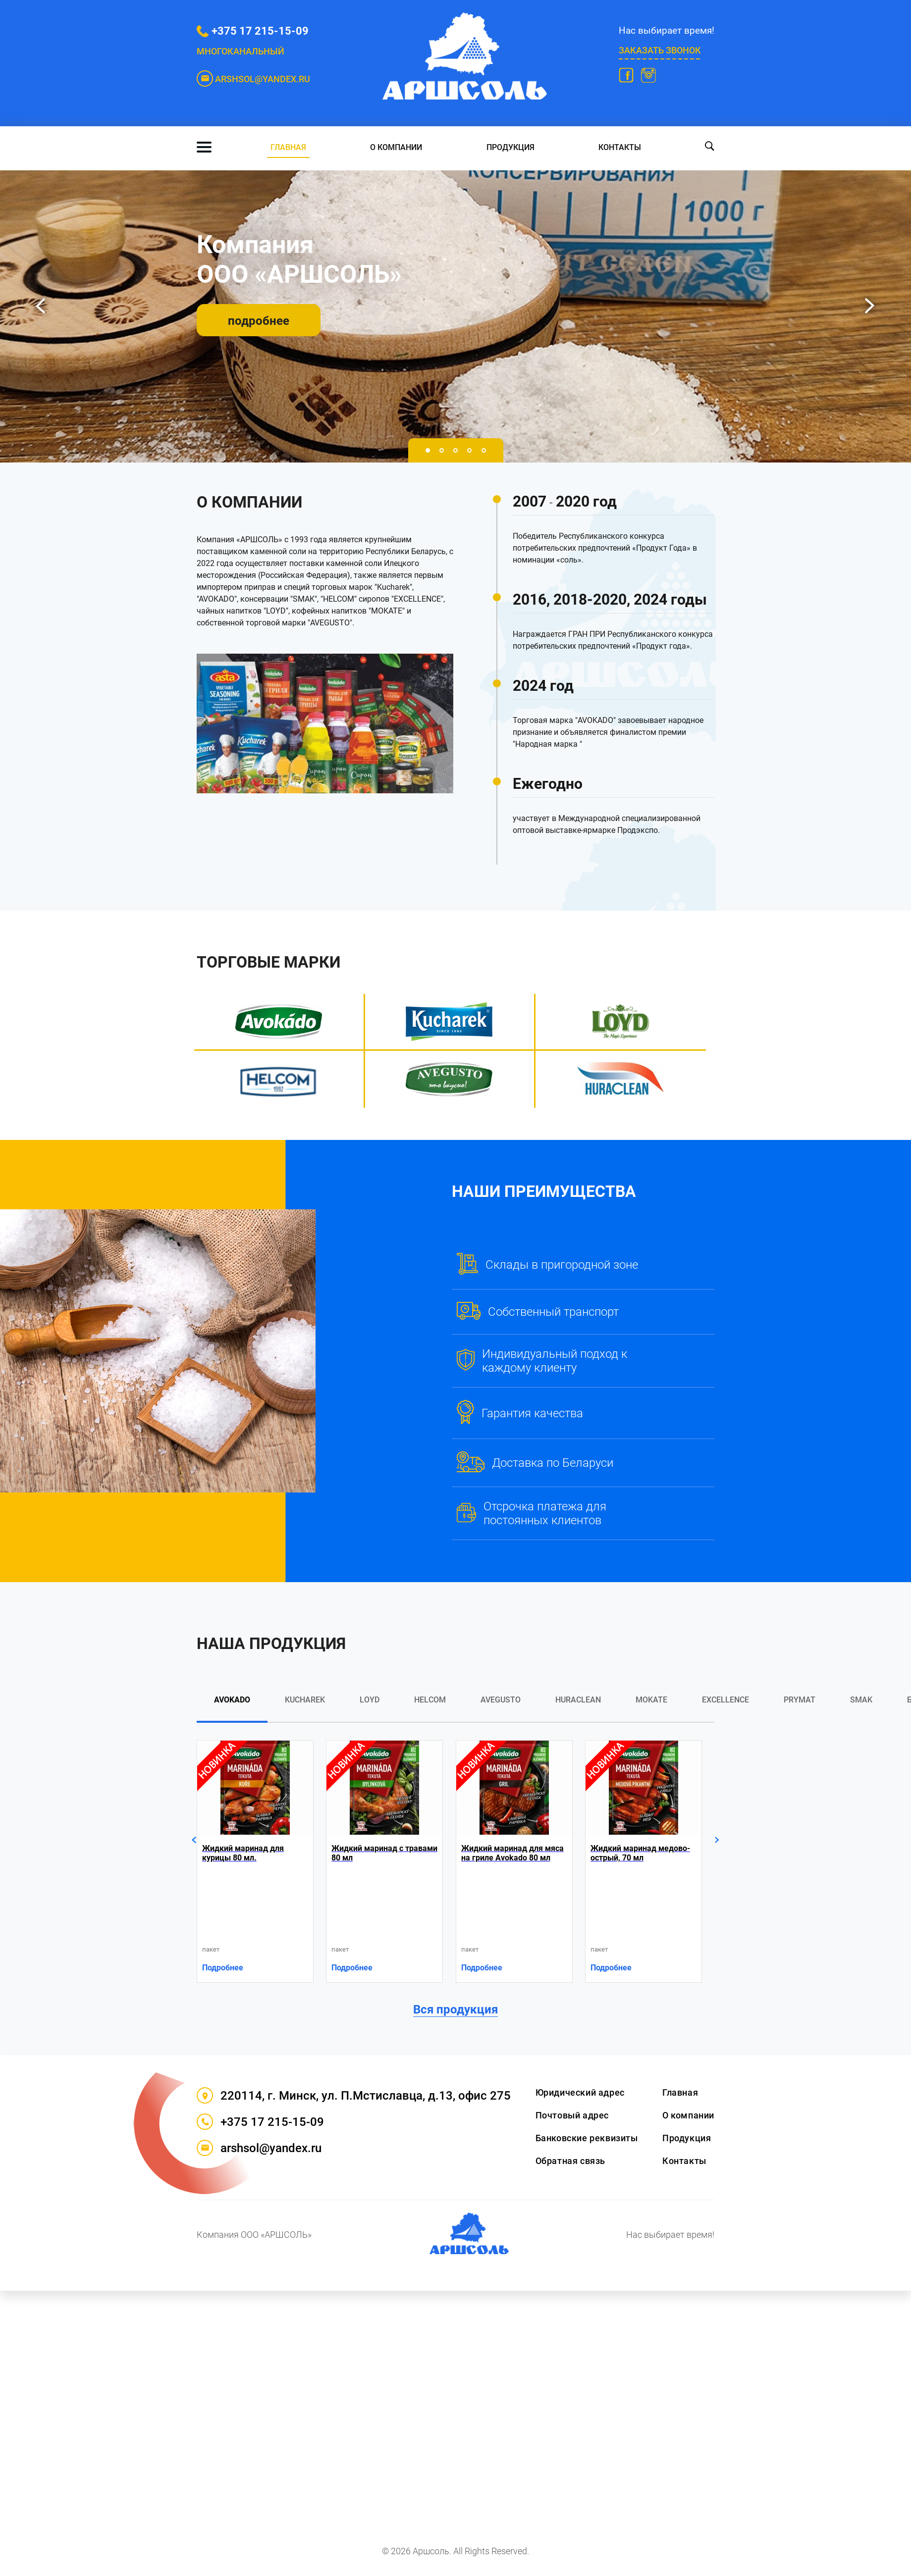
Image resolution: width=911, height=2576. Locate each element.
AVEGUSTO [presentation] (501, 1699)
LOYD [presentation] (369, 1699)
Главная (288, 147)
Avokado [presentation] (232, 1699)
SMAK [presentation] (861, 1699)
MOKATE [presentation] (651, 1699)
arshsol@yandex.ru (259, 2148)
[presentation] (41, 306)
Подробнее (222, 1967)
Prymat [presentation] (799, 1699)
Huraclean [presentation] (578, 1699)
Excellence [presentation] (725, 1699)
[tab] (232, 1708)
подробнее (258, 321)
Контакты (619, 147)
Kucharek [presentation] (305, 1699)
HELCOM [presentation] (430, 1699)
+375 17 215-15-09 (260, 31)
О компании (396, 147)
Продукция (510, 147)
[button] (428, 450)
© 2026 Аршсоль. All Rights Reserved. (455, 2551)
